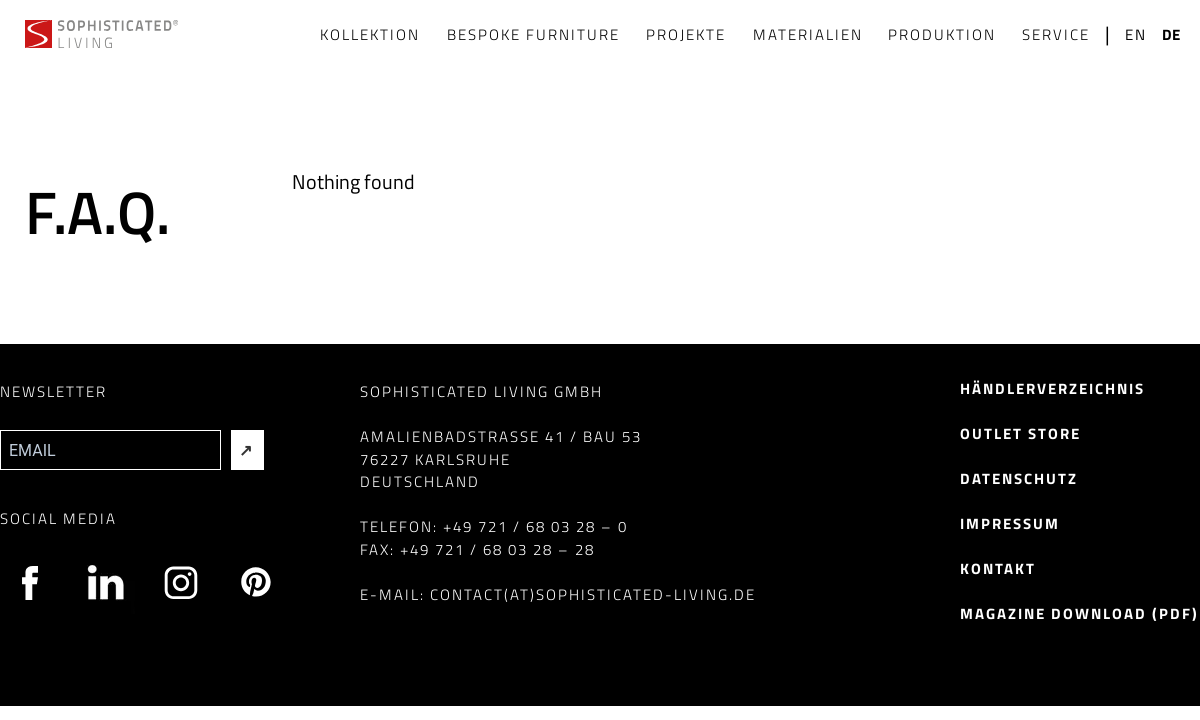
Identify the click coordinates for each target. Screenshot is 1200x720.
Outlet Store (1020, 433)
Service (1056, 34)
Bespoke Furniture (533, 34)
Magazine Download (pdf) (1079, 613)
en (1136, 35)
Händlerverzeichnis (1052, 388)
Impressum (1010, 523)
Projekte (686, 34)
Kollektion (370, 34)
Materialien (808, 34)
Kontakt (998, 568)
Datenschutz (1019, 478)
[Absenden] (247, 450)
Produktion (942, 34)
